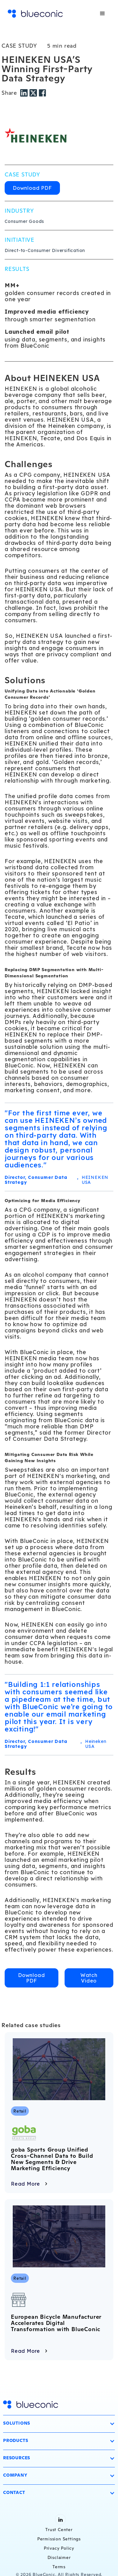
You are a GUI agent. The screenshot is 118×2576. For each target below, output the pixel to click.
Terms (59, 2566)
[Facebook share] (42, 92)
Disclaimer (59, 2557)
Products (15, 2440)
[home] (35, 14)
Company (15, 2475)
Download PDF (32, 188)
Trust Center (59, 2529)
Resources (16, 2458)
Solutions (16, 2423)
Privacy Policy (59, 2548)
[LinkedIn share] (25, 92)
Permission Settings (59, 2539)
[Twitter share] (34, 92)
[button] (102, 13)
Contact (14, 2492)
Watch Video (89, 1978)
